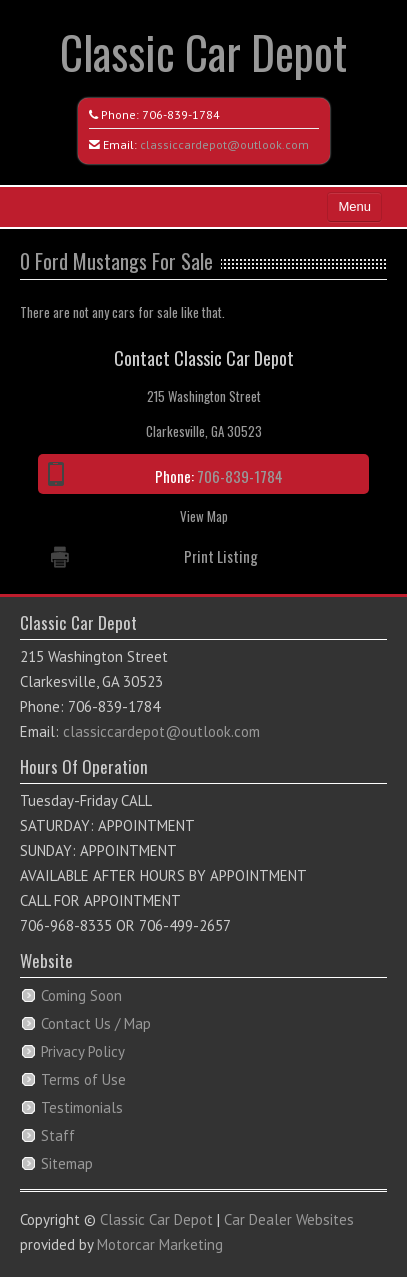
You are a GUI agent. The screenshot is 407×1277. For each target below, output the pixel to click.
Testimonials (82, 1107)
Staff (58, 1135)
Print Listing (221, 556)
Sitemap (67, 1163)
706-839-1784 (181, 114)
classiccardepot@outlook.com (224, 144)
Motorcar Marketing (160, 1244)
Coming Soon (81, 995)
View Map (204, 516)
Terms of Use (83, 1079)
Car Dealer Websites (289, 1219)
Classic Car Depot (203, 51)
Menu (354, 206)
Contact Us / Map (96, 1023)
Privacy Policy (83, 1051)
